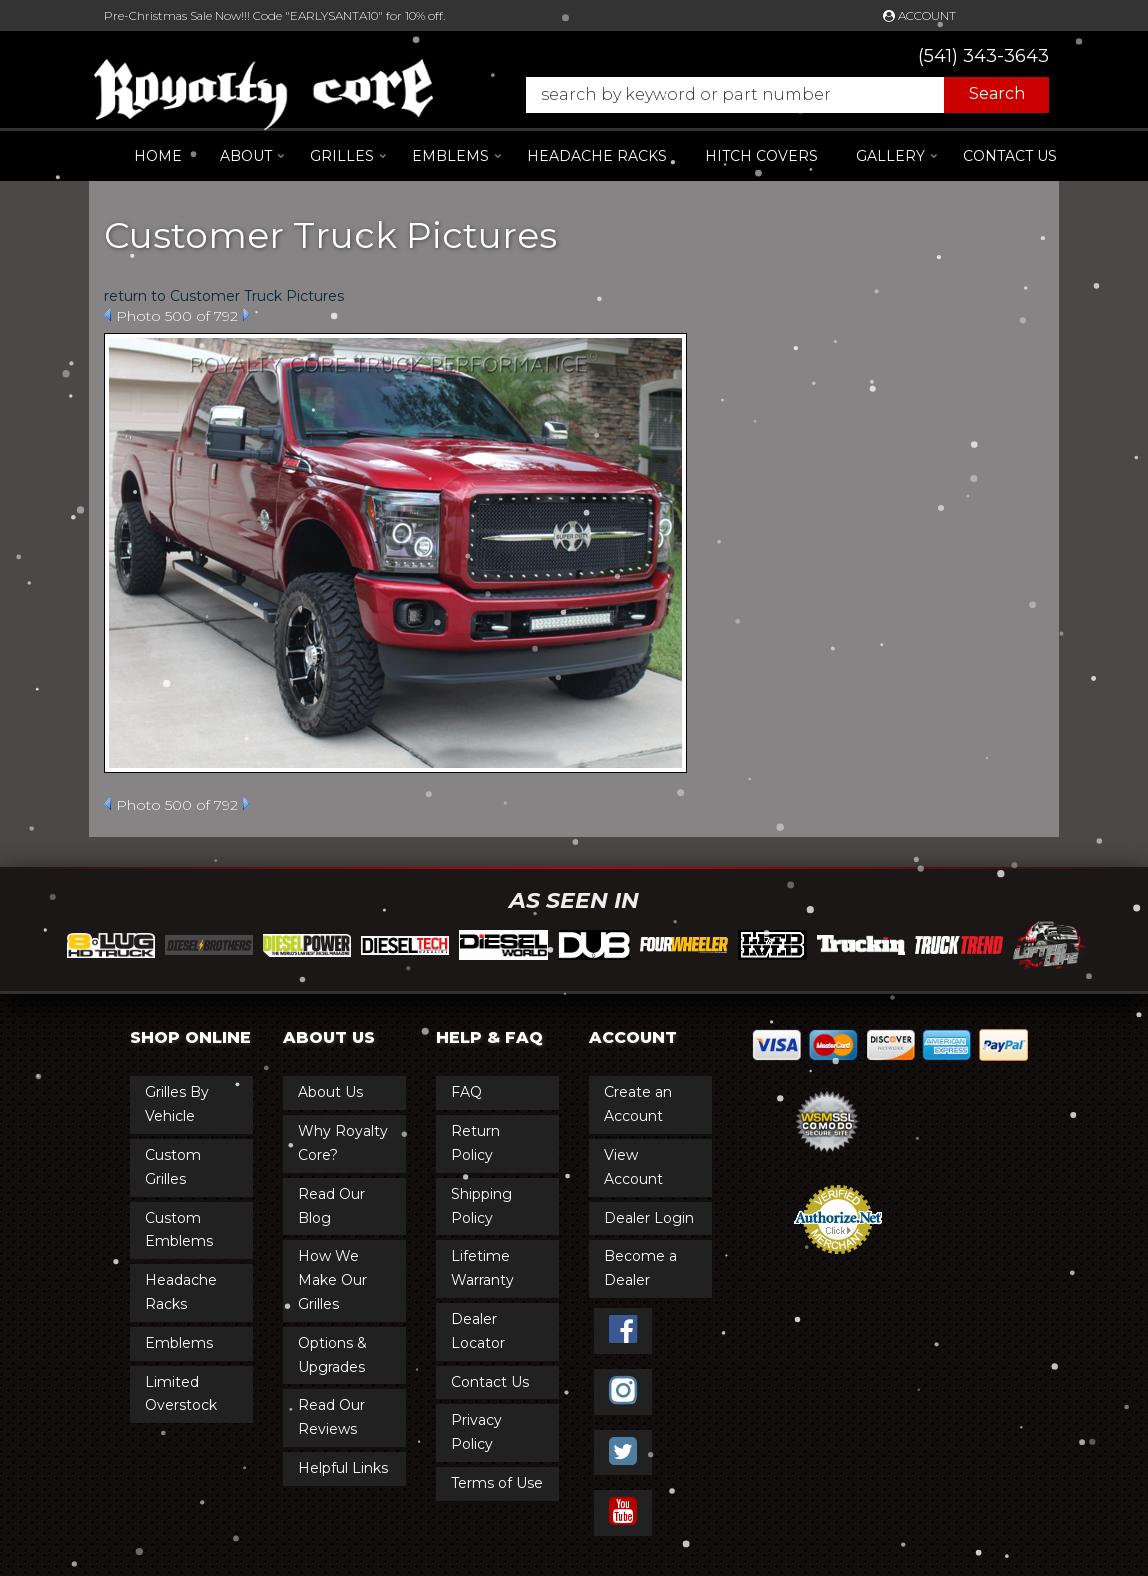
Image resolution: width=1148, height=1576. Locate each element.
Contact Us (1010, 156)
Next (246, 315)
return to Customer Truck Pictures (224, 296)
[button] (777, 95)
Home (158, 156)
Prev (107, 315)
